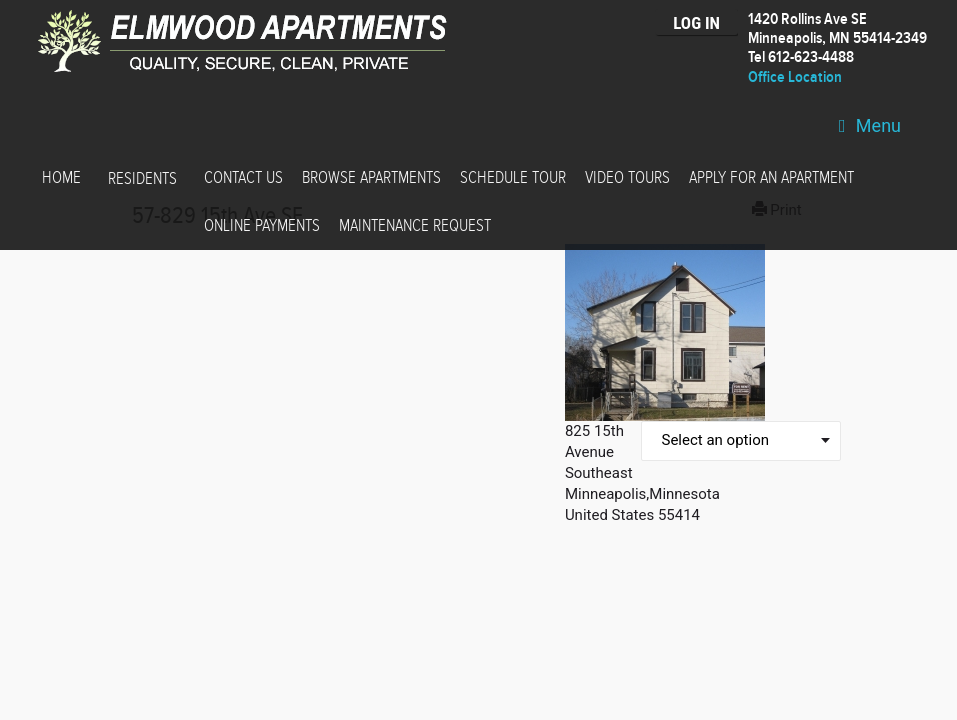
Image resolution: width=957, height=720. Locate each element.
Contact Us (243, 178)
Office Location (795, 77)
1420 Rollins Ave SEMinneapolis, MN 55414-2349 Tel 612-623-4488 (837, 38)
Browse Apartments (371, 178)
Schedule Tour (513, 178)
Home (61, 178)
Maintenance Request (415, 226)
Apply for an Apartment (771, 178)
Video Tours (627, 178)
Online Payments (262, 226)
